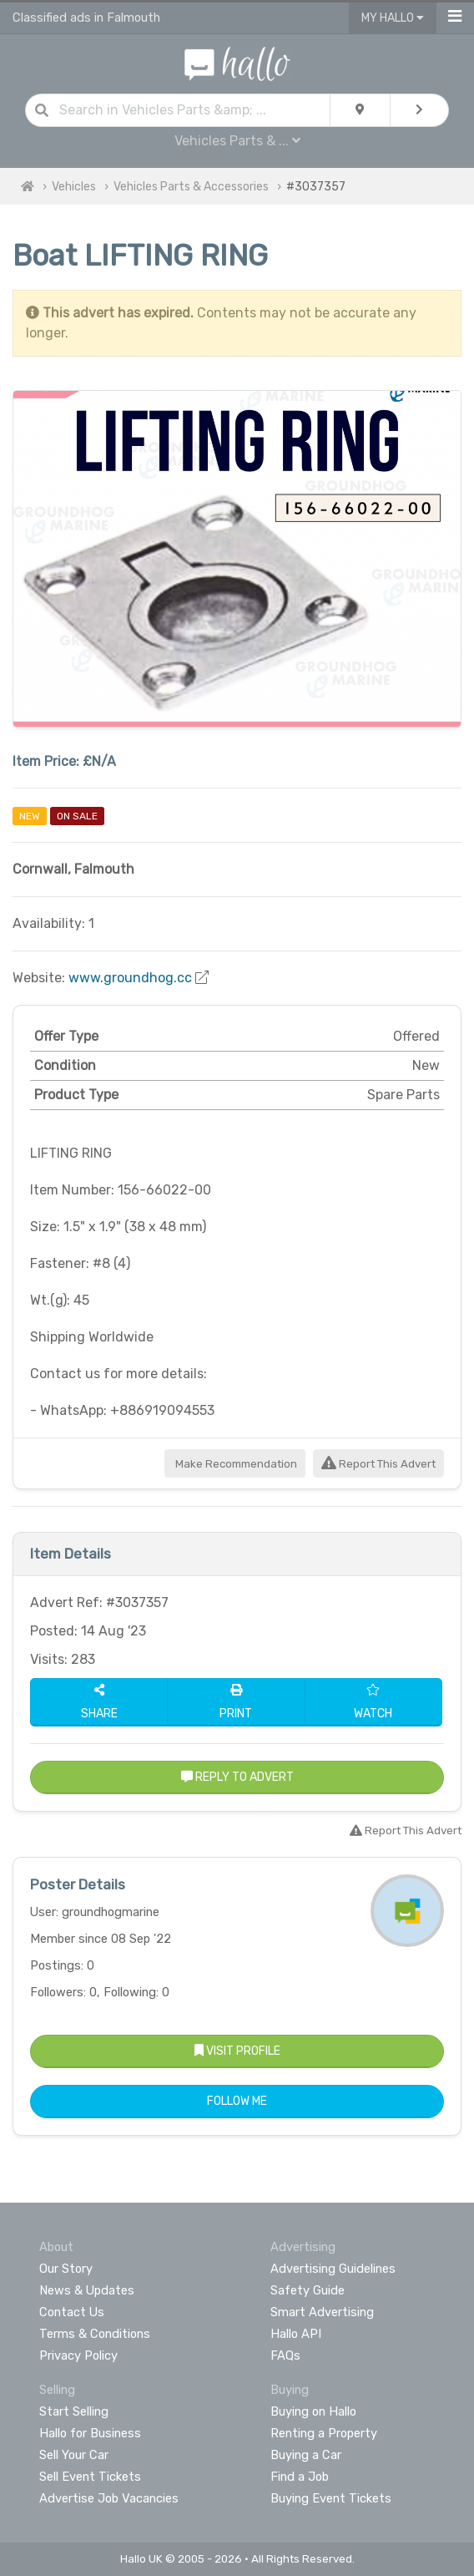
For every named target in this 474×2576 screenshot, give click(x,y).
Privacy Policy (78, 2355)
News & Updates (86, 2290)
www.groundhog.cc (130, 978)
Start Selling (73, 2411)
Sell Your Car (73, 2454)
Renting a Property (323, 2433)
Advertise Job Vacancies (109, 2498)
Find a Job (299, 2476)
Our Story (66, 2268)
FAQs (285, 2355)
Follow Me (237, 2101)
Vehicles (74, 187)
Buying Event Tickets (330, 2498)
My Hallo (392, 18)
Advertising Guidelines (333, 2268)
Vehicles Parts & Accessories (191, 187)
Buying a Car (305, 2454)
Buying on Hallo (313, 2411)
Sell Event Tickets (90, 2476)
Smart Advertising (322, 2312)
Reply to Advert (237, 1777)
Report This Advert (378, 1464)
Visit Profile (237, 2051)
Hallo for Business (90, 2433)
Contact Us (71, 2312)
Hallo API (295, 2333)
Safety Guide (307, 2290)
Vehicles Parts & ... (237, 141)
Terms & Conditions (94, 2333)
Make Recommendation (235, 1464)
